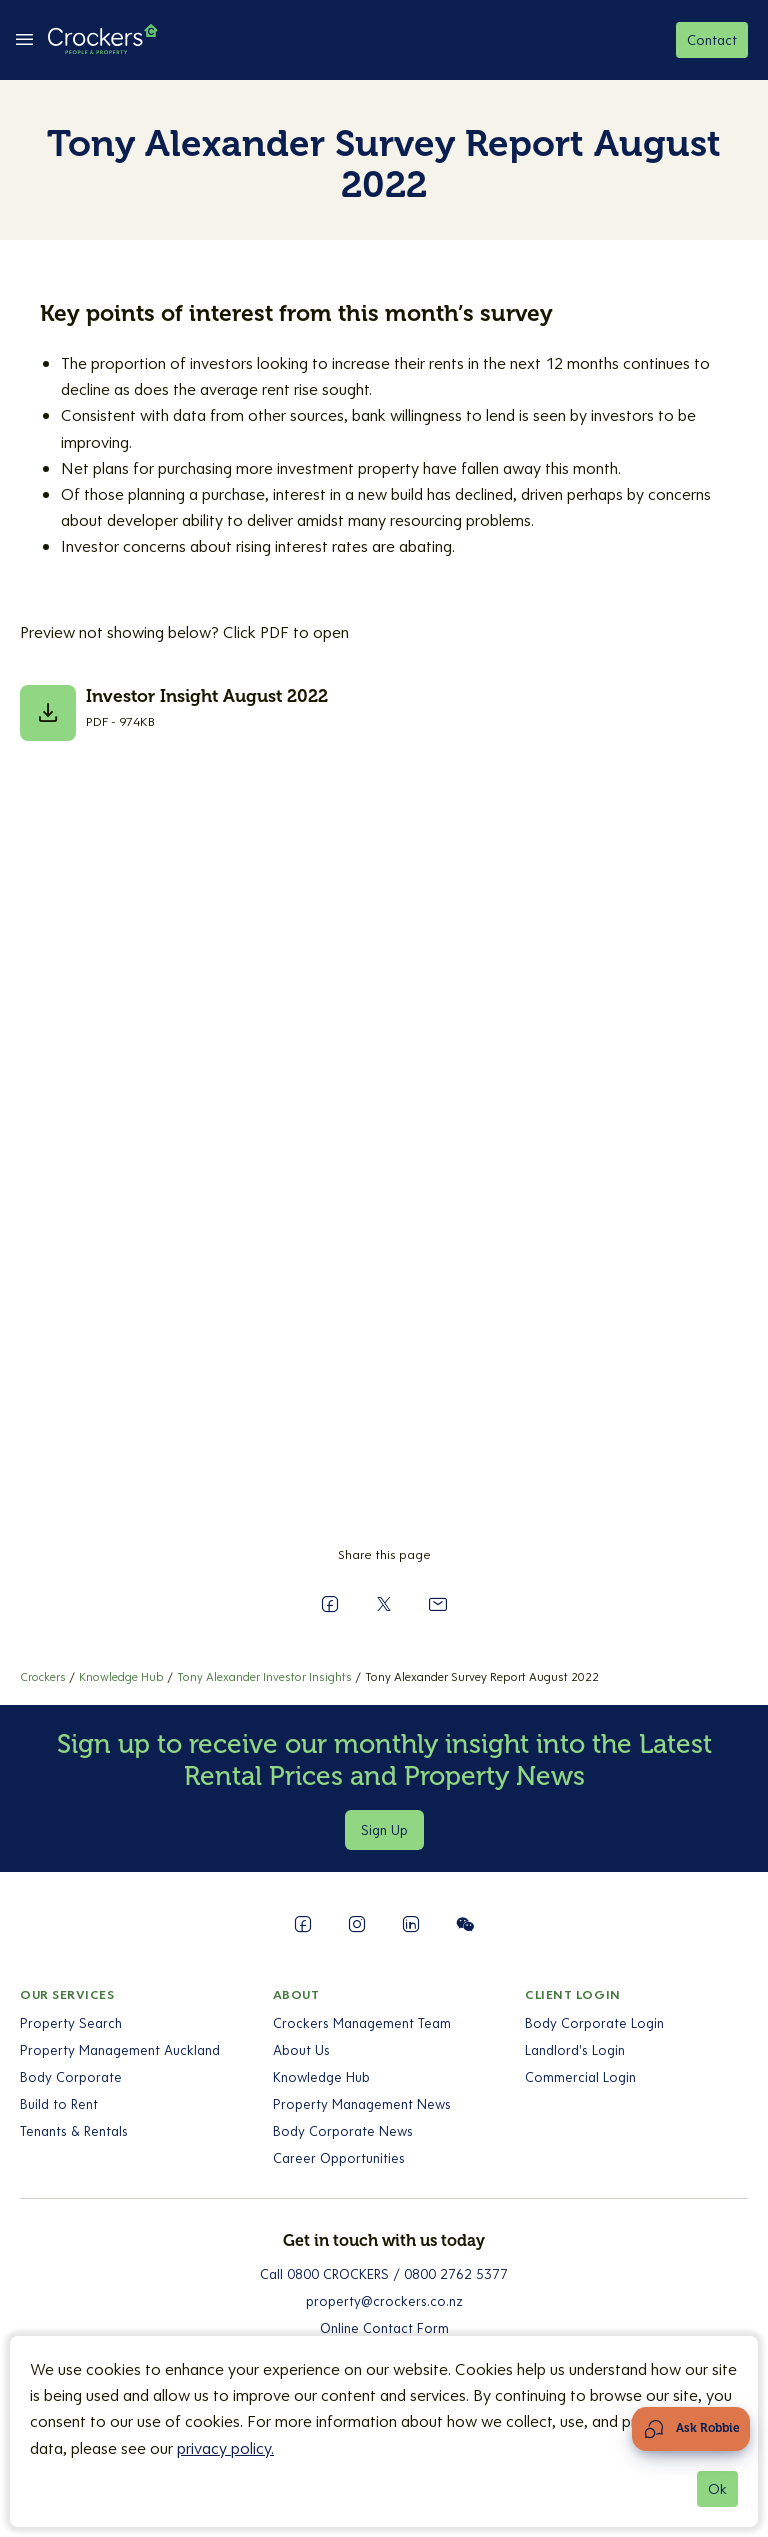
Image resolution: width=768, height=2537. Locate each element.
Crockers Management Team (362, 2023)
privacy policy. (225, 2447)
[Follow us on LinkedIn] (411, 1924)
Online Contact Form (384, 2328)
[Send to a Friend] (438, 1604)
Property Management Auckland (120, 2050)
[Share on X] (384, 1604)
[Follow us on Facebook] (303, 1924)
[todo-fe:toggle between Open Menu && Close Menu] (24, 40)
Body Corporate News (343, 2131)
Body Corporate (71, 2077)
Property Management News (362, 2104)
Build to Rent (59, 2104)
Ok (717, 2489)
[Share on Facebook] (330, 1604)
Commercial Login (580, 2077)
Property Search (71, 2023)
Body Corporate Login (594, 2023)
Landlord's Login (575, 2050)
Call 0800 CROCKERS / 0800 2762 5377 (384, 2274)
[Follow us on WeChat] (465, 1924)
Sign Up (384, 1830)
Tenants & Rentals (74, 2131)
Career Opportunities (339, 2158)
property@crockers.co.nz (384, 2301)
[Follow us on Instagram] (357, 1924)
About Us (301, 2050)
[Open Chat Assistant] (691, 2429)
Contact (712, 40)
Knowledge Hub (321, 2077)
